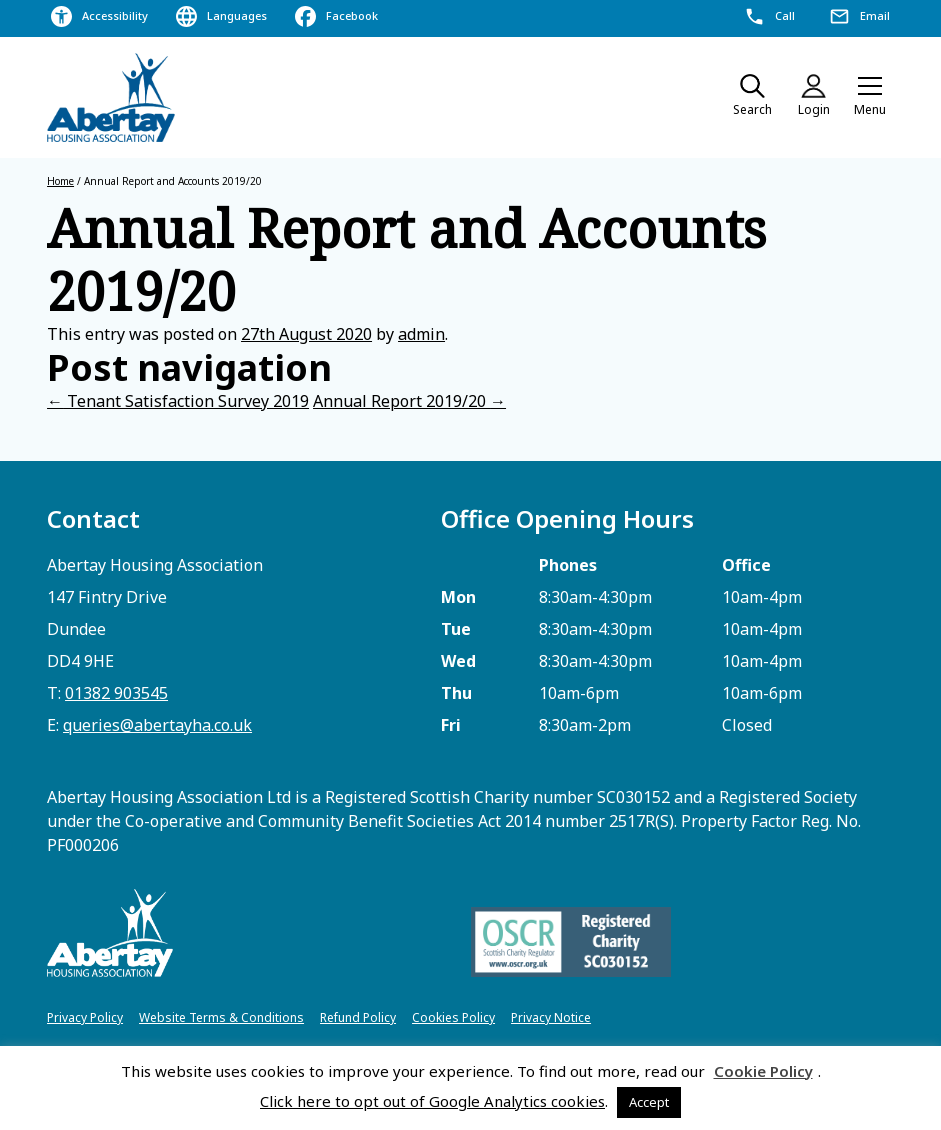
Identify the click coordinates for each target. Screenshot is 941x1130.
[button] (870, 98)
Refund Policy (358, 1017)
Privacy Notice (551, 1017)
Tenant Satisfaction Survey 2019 (178, 401)
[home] (112, 97)
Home (60, 181)
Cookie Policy (763, 1071)
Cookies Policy (453, 1017)
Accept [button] (649, 1102)
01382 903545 (116, 693)
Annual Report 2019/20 (409, 401)
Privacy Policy (85, 1017)
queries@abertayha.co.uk (157, 725)
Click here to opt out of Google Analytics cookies (432, 1101)
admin (421, 334)
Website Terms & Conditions (221, 1017)
